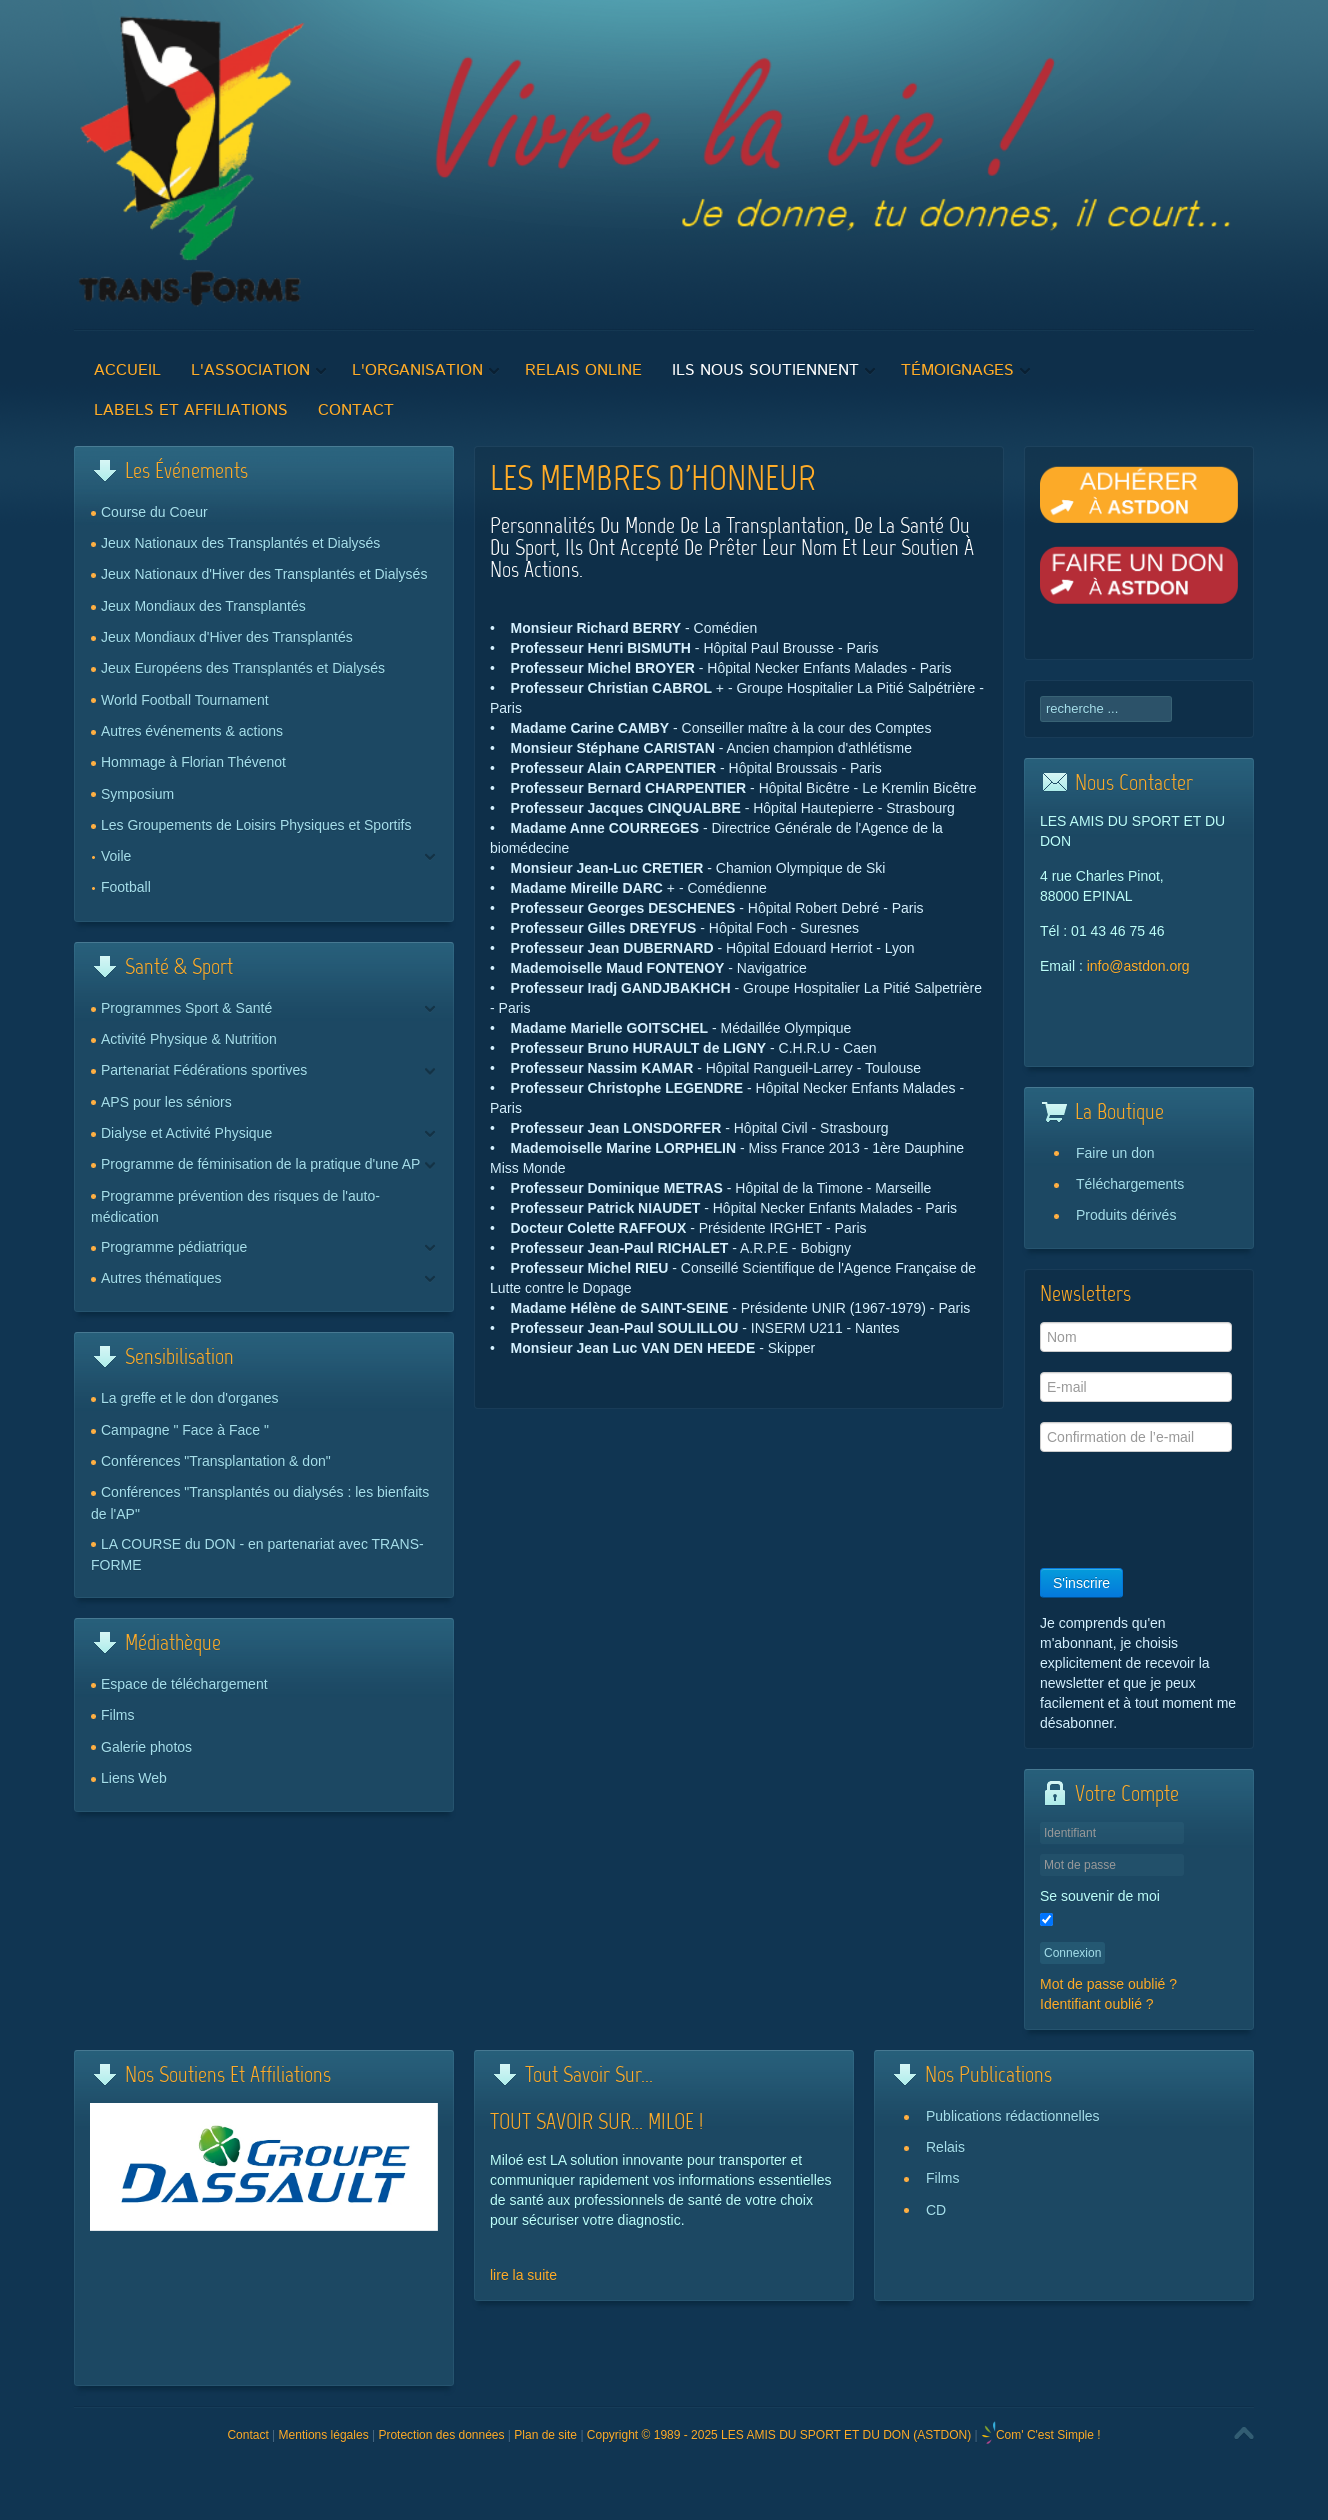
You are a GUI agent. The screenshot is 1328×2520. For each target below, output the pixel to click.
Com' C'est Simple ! (1048, 2435)
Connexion (1072, 1953)
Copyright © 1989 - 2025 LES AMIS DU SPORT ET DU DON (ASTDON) (779, 2435)
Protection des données (441, 2435)
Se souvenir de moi (1100, 1896)
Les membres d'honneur (653, 481)
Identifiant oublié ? (1097, 2004)
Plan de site (545, 2435)
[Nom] (1136, 1337)
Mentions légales (324, 2435)
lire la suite (523, 2275)
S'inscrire (1081, 1583)
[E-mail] (1136, 1387)
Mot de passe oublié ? (1108, 1984)
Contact (247, 2435)
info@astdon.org (1138, 966)
